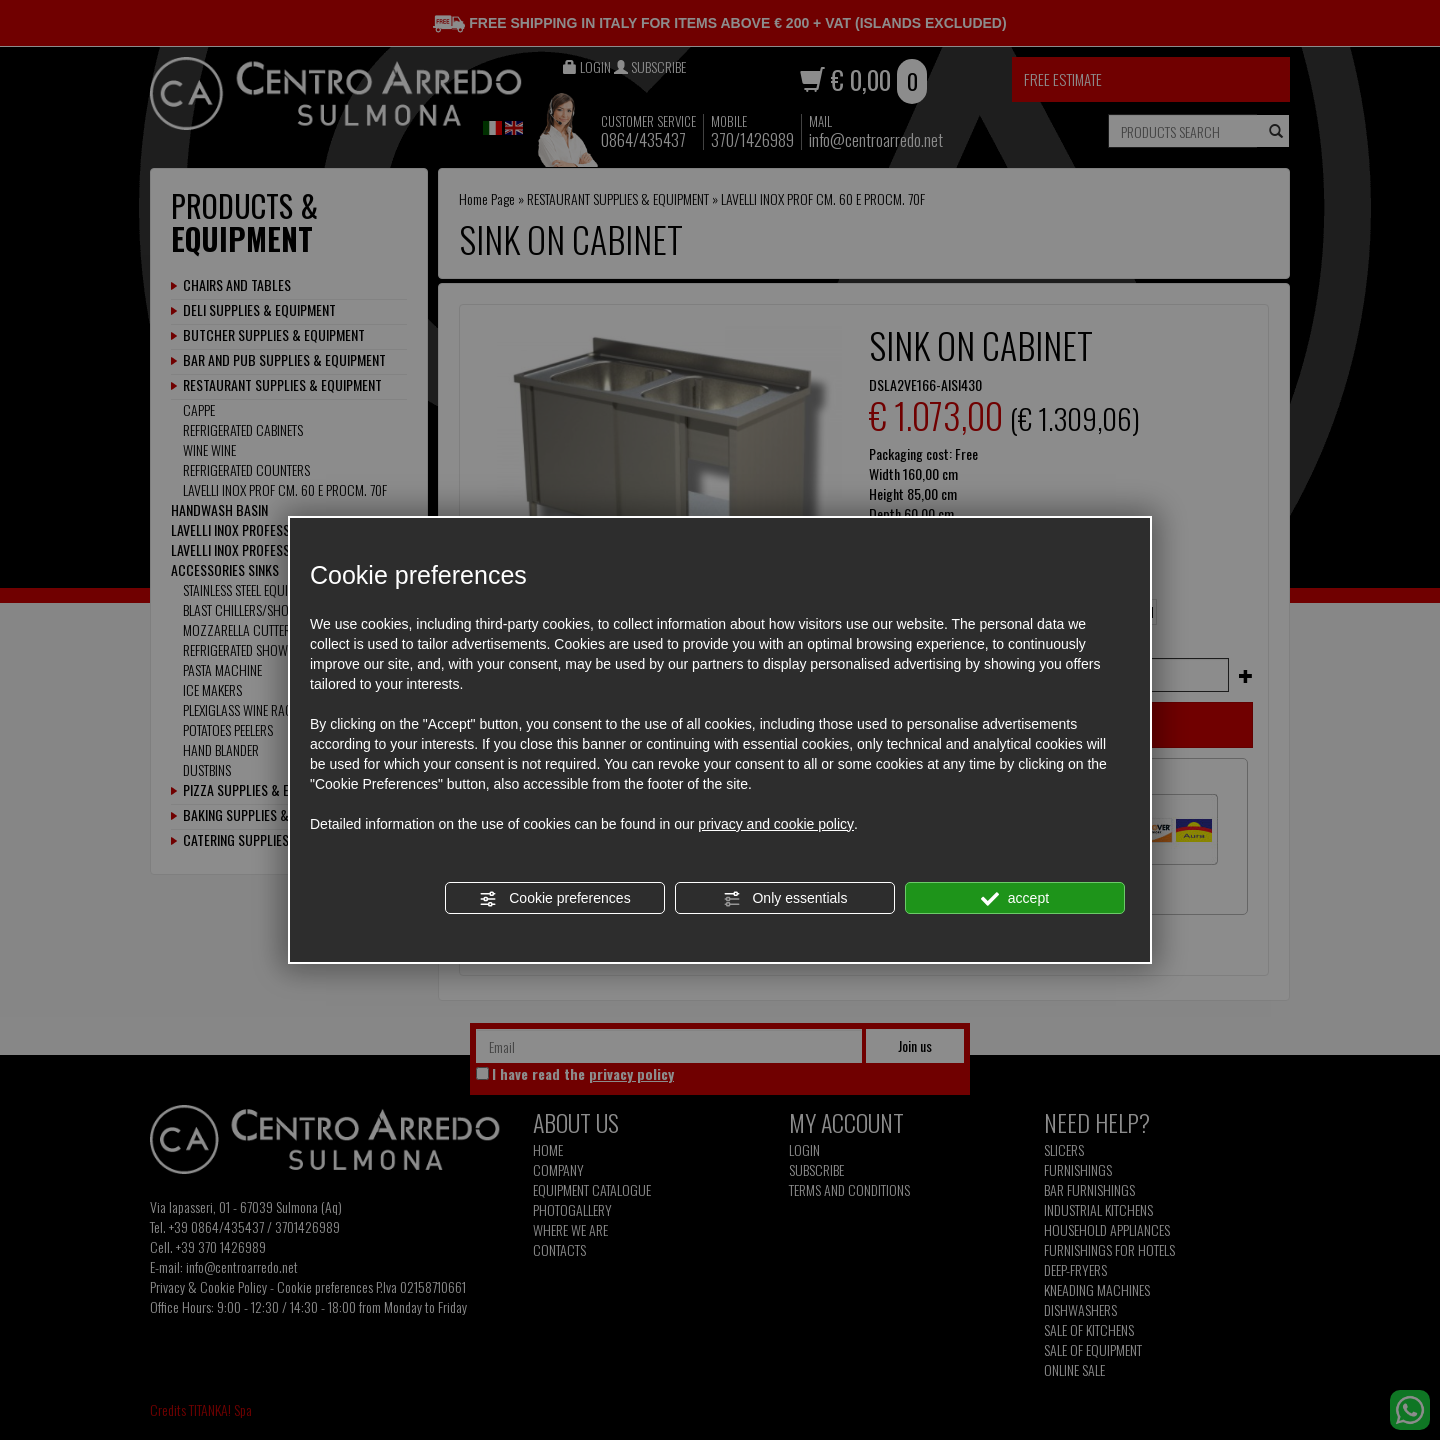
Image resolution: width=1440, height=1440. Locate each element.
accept (1015, 899)
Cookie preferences (554, 899)
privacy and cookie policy (776, 824)
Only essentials (785, 899)
